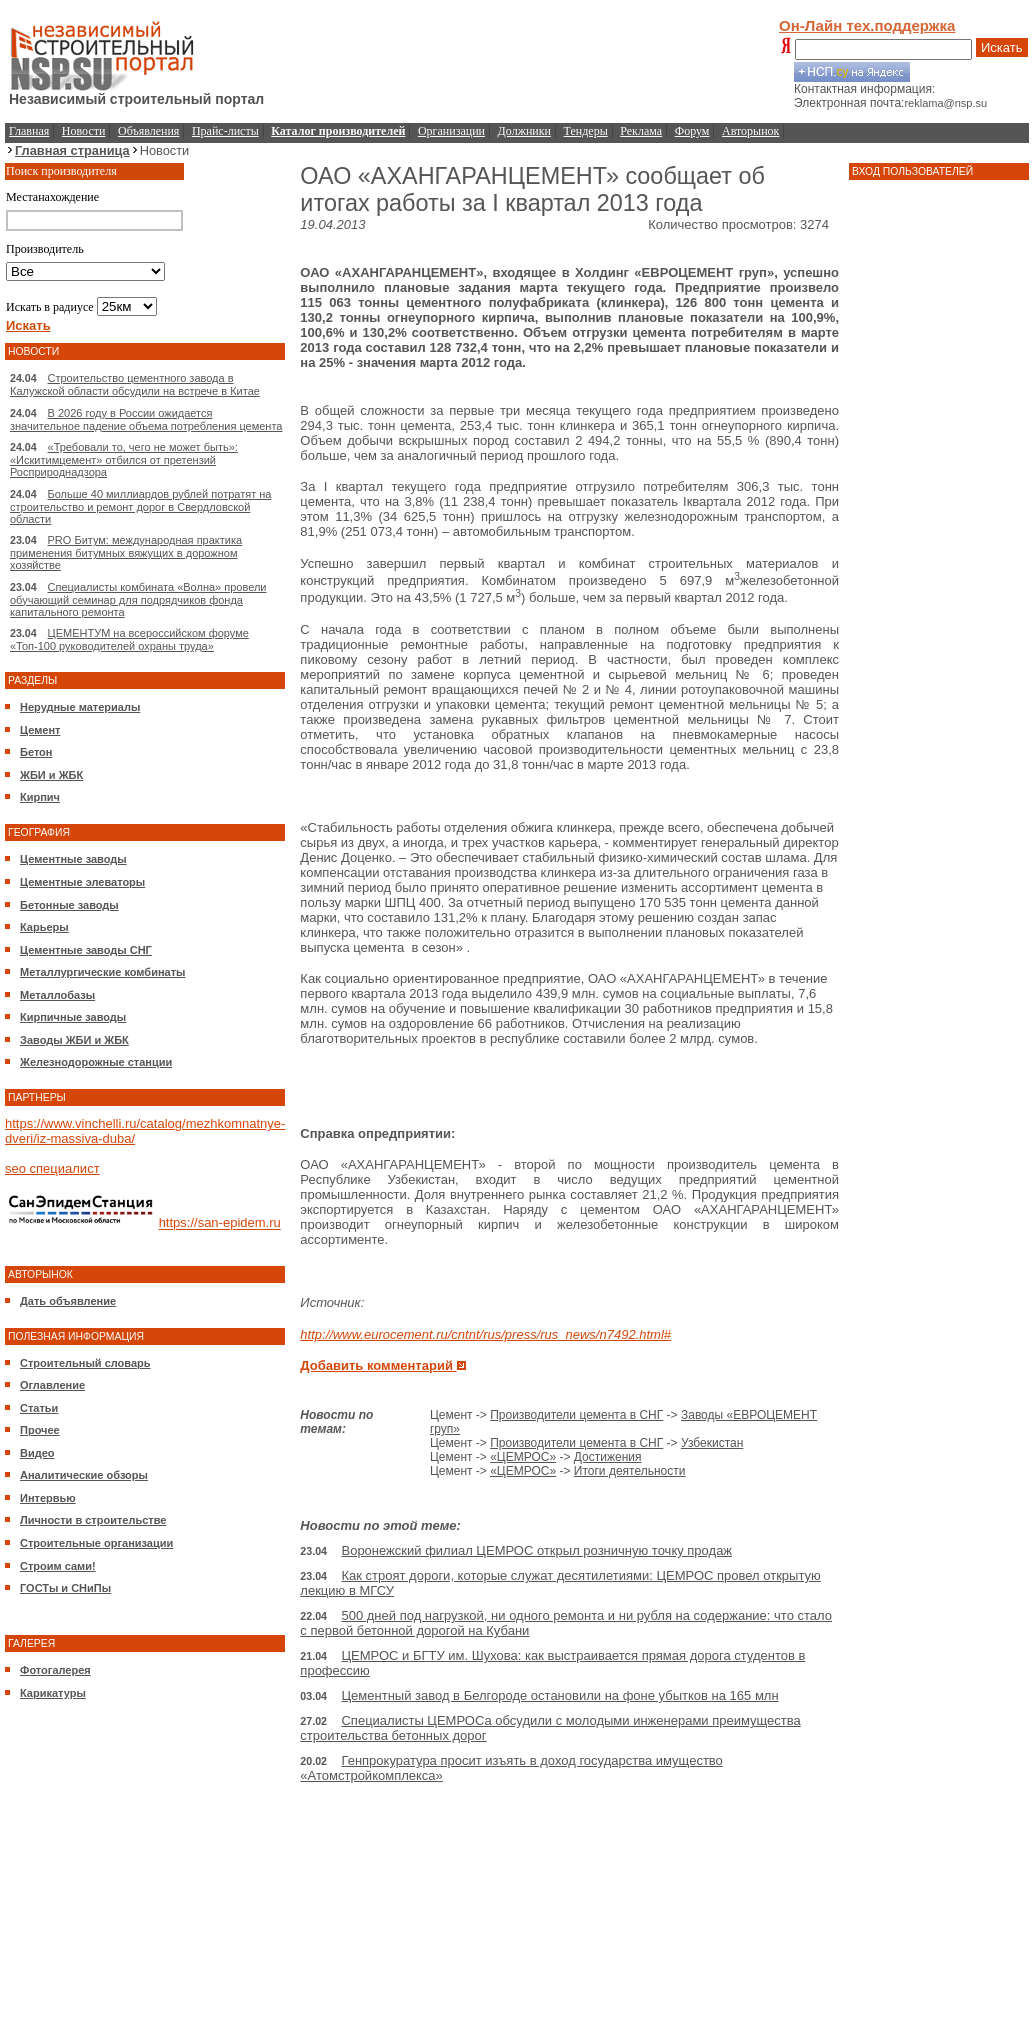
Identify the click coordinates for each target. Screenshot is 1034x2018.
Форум (692, 131)
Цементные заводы (73, 859)
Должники (524, 131)
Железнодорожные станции (96, 1062)
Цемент (40, 730)
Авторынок (750, 131)
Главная (29, 131)
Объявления (148, 131)
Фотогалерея (55, 1670)
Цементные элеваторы (82, 882)
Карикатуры (53, 1693)
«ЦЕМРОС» (523, 1457)
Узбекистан (712, 1443)
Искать (1002, 47)
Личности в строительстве (93, 1520)
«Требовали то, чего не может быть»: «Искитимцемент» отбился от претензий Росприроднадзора (124, 459)
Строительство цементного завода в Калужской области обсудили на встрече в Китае (135, 384)
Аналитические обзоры (84, 1475)
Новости (84, 131)
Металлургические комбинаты (102, 972)
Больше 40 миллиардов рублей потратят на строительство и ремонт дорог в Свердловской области (140, 506)
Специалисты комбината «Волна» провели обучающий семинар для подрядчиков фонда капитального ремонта (138, 599)
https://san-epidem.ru (220, 1223)
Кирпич (40, 797)
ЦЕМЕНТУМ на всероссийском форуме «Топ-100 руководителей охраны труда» (129, 639)
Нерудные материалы (80, 707)
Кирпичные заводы (73, 1017)
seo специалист (52, 1168)
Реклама (641, 131)
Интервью (48, 1498)
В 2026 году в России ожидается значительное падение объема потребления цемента (146, 419)
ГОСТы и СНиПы (65, 1588)
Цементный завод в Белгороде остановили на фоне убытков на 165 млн (559, 1695)
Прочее (40, 1430)
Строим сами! (58, 1566)
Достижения (608, 1457)
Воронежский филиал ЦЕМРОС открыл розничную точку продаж (536, 1550)
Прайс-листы (225, 131)
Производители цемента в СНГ (576, 1415)
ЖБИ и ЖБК (51, 775)
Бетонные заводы (69, 905)
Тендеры (586, 131)
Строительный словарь (85, 1363)
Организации (451, 131)
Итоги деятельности (630, 1471)
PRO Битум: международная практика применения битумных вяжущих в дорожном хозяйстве (126, 552)
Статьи (39, 1408)
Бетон (36, 752)
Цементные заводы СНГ (86, 950)
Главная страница (72, 150)
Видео (37, 1453)
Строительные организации (96, 1543)
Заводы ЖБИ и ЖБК (74, 1040)
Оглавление (52, 1385)
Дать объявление (68, 1301)
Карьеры (44, 927)
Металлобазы (57, 995)
